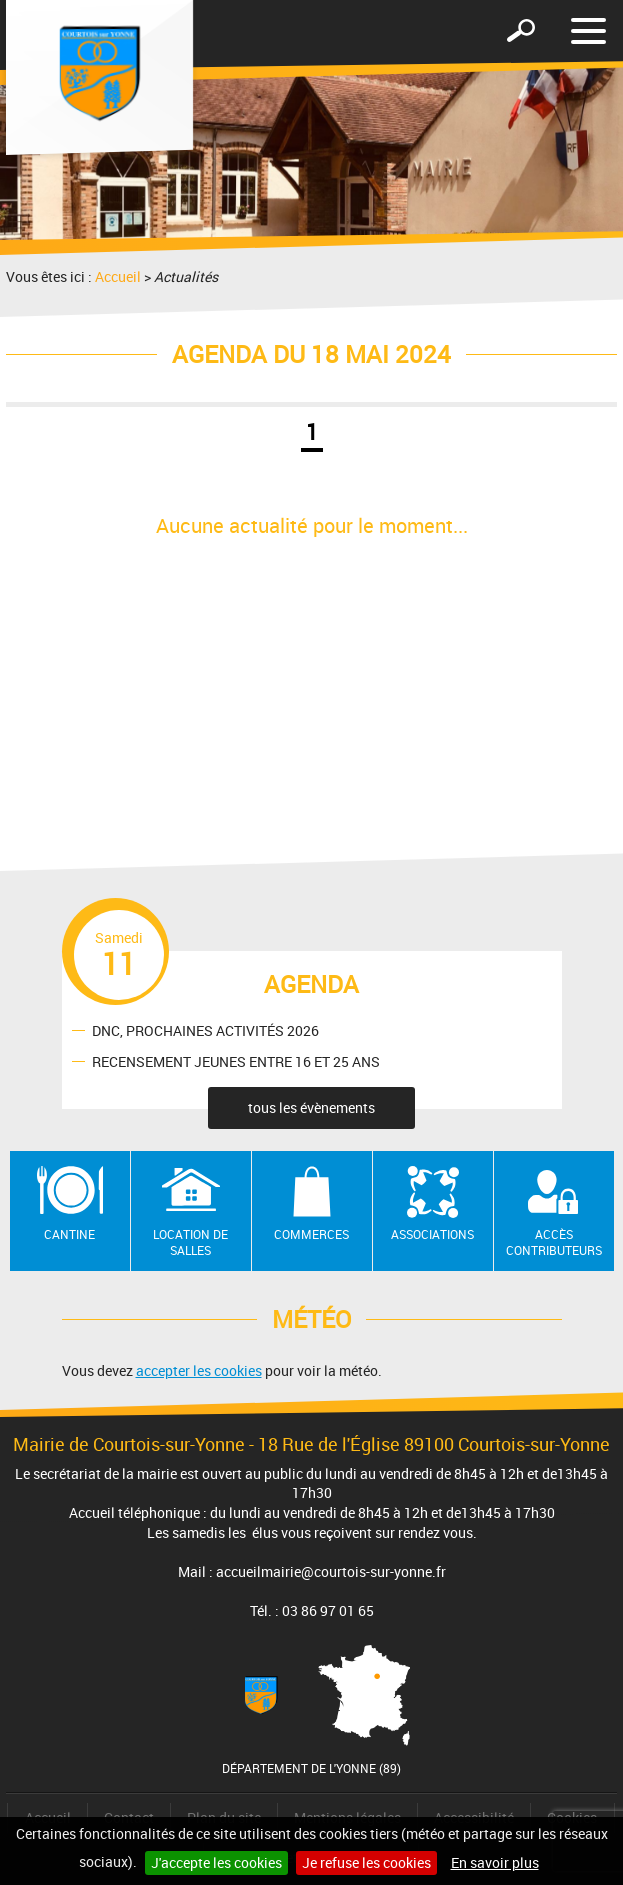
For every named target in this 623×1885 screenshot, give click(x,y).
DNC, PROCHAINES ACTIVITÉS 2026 (205, 1029)
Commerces (311, 1234)
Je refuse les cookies (366, 1862)
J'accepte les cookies (216, 1862)
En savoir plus (495, 1862)
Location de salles (190, 1242)
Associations (432, 1234)
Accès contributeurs (554, 1242)
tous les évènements (311, 1107)
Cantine (69, 1234)
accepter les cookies (199, 1370)
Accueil (118, 276)
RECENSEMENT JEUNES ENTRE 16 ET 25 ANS (236, 1060)
